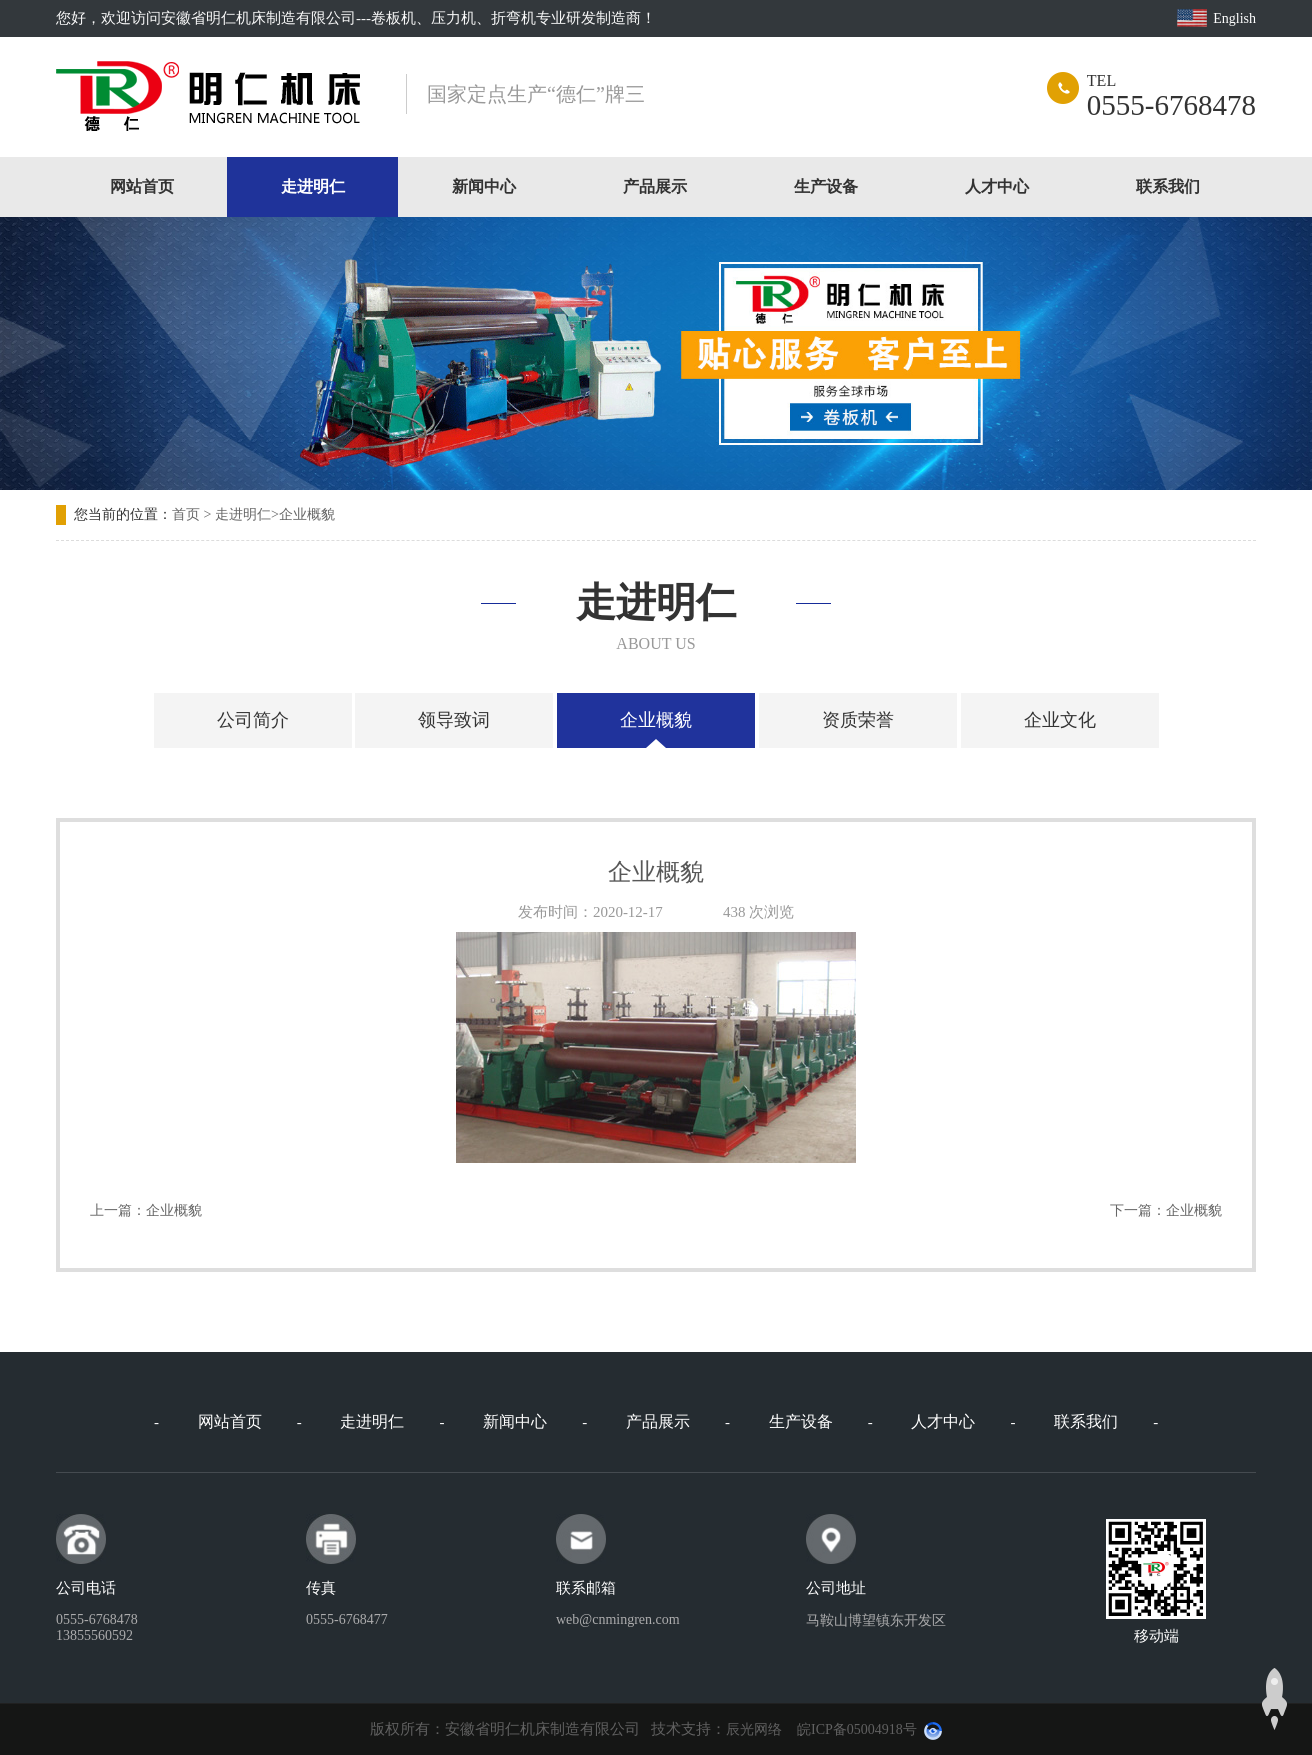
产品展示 (655, 186)
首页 (186, 514)
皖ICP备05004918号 (857, 1729)
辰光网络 (754, 1729)
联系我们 (1168, 186)
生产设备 (826, 186)
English (1234, 18)
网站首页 (142, 186)
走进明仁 (313, 186)
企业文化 (1060, 720)
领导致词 (454, 720)
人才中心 (997, 186)
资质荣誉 (858, 720)
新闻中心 (484, 186)
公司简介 (253, 720)
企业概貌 (307, 514)
